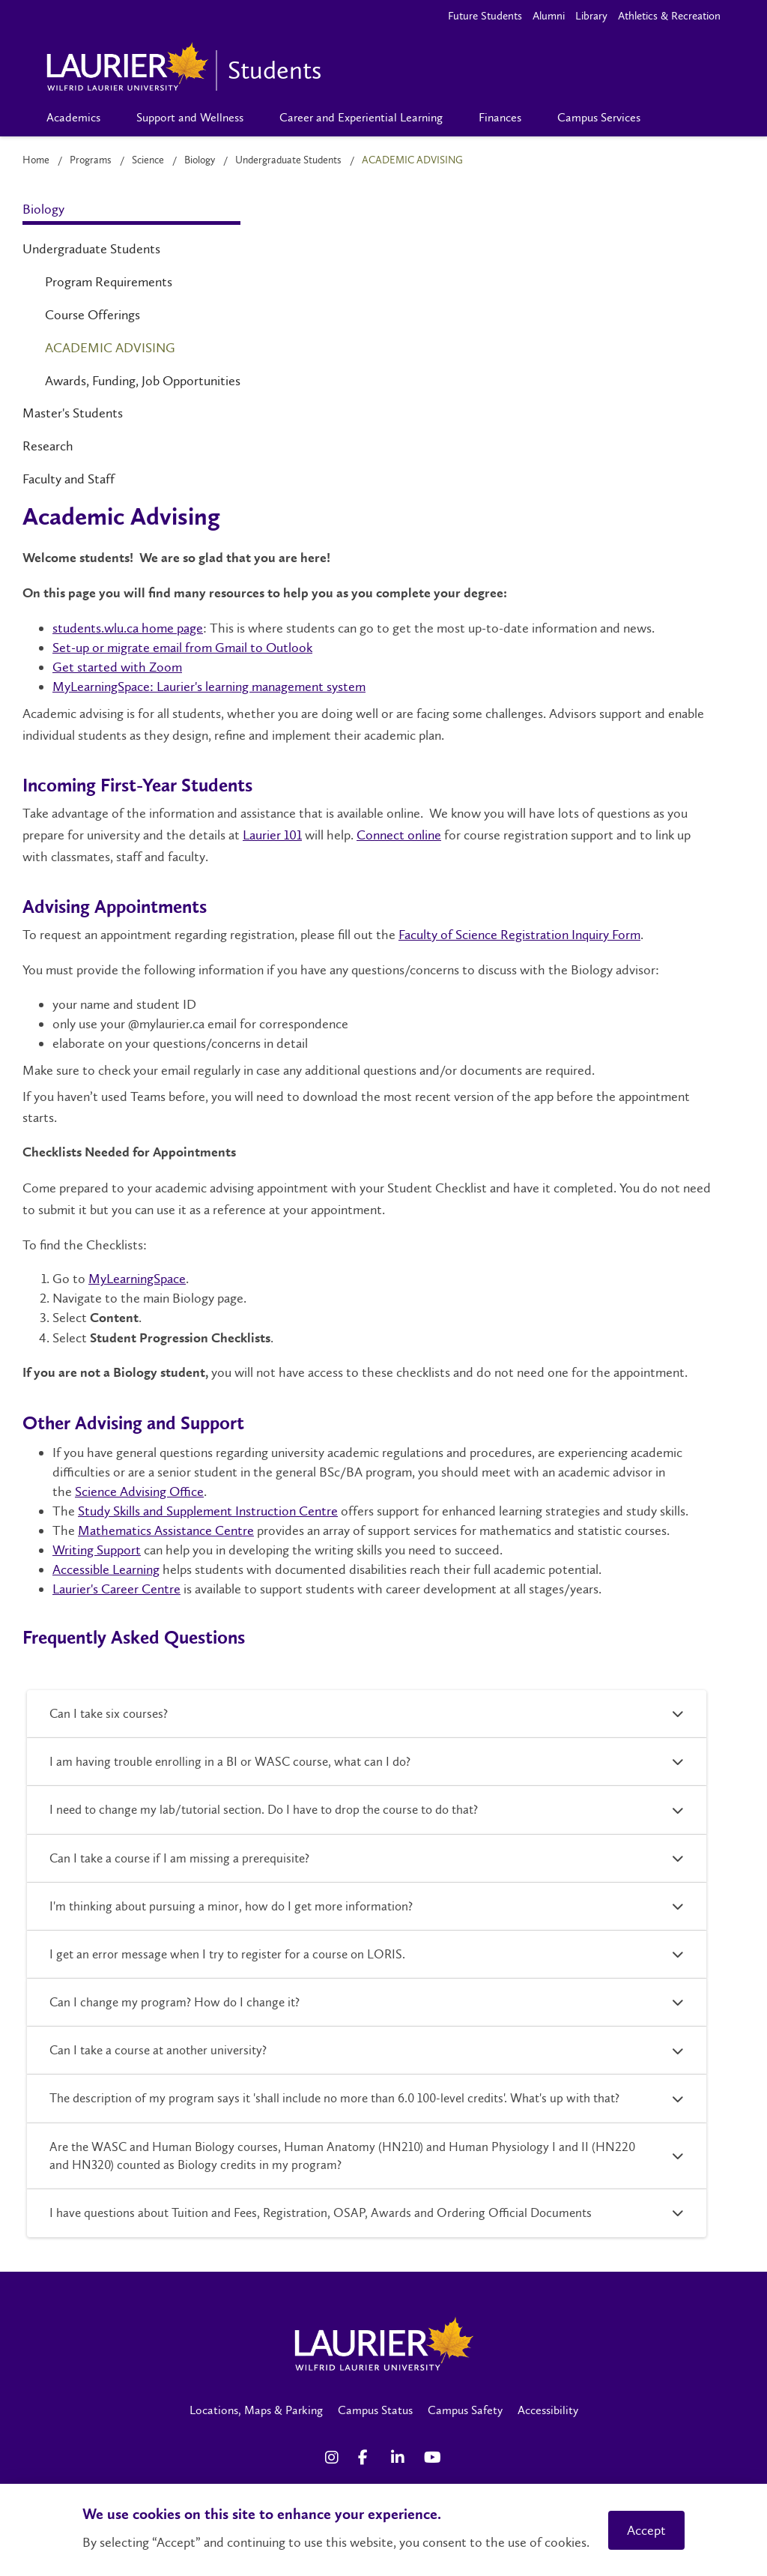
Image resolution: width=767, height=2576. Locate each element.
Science (148, 160)
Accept (646, 2530)
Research (47, 446)
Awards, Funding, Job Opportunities (142, 380)
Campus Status (375, 2410)
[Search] (683, 117)
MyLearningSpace (137, 1278)
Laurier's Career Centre (116, 1589)
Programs (91, 160)
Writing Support (96, 1550)
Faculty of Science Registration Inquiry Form (519, 934)
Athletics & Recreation (669, 15)
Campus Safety (465, 2410)
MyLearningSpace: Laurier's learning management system (209, 686)
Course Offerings (92, 315)
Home (35, 160)
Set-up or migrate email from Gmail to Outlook (182, 647)
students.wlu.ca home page (127, 628)
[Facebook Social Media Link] (367, 2457)
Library (591, 15)
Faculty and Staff (68, 479)
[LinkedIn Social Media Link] (400, 2457)
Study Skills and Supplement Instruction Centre (208, 1511)
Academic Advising (110, 348)
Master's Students (72, 413)
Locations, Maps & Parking (256, 2410)
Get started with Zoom (117, 667)
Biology (199, 160)
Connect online (399, 835)
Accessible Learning (106, 1569)
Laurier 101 (272, 835)
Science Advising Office (139, 1491)
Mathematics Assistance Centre (166, 1530)
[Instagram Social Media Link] (334, 2457)
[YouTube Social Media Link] (433, 2457)
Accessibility (548, 2410)
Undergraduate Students (288, 160)
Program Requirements (108, 282)
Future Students (485, 15)
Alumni (549, 15)
